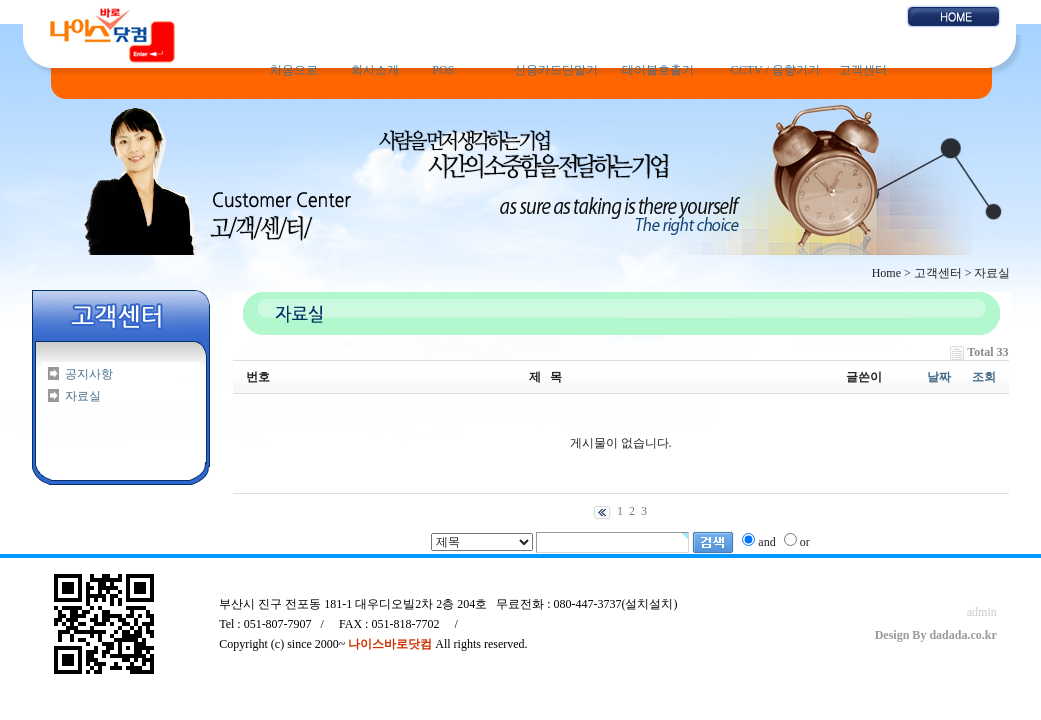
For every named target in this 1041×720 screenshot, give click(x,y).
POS (443, 70)
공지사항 (89, 374)
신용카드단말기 (556, 70)
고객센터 (863, 70)
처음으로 (294, 70)
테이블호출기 (658, 70)
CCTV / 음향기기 (775, 70)
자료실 (83, 396)
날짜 (939, 377)
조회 (984, 377)
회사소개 (375, 70)
